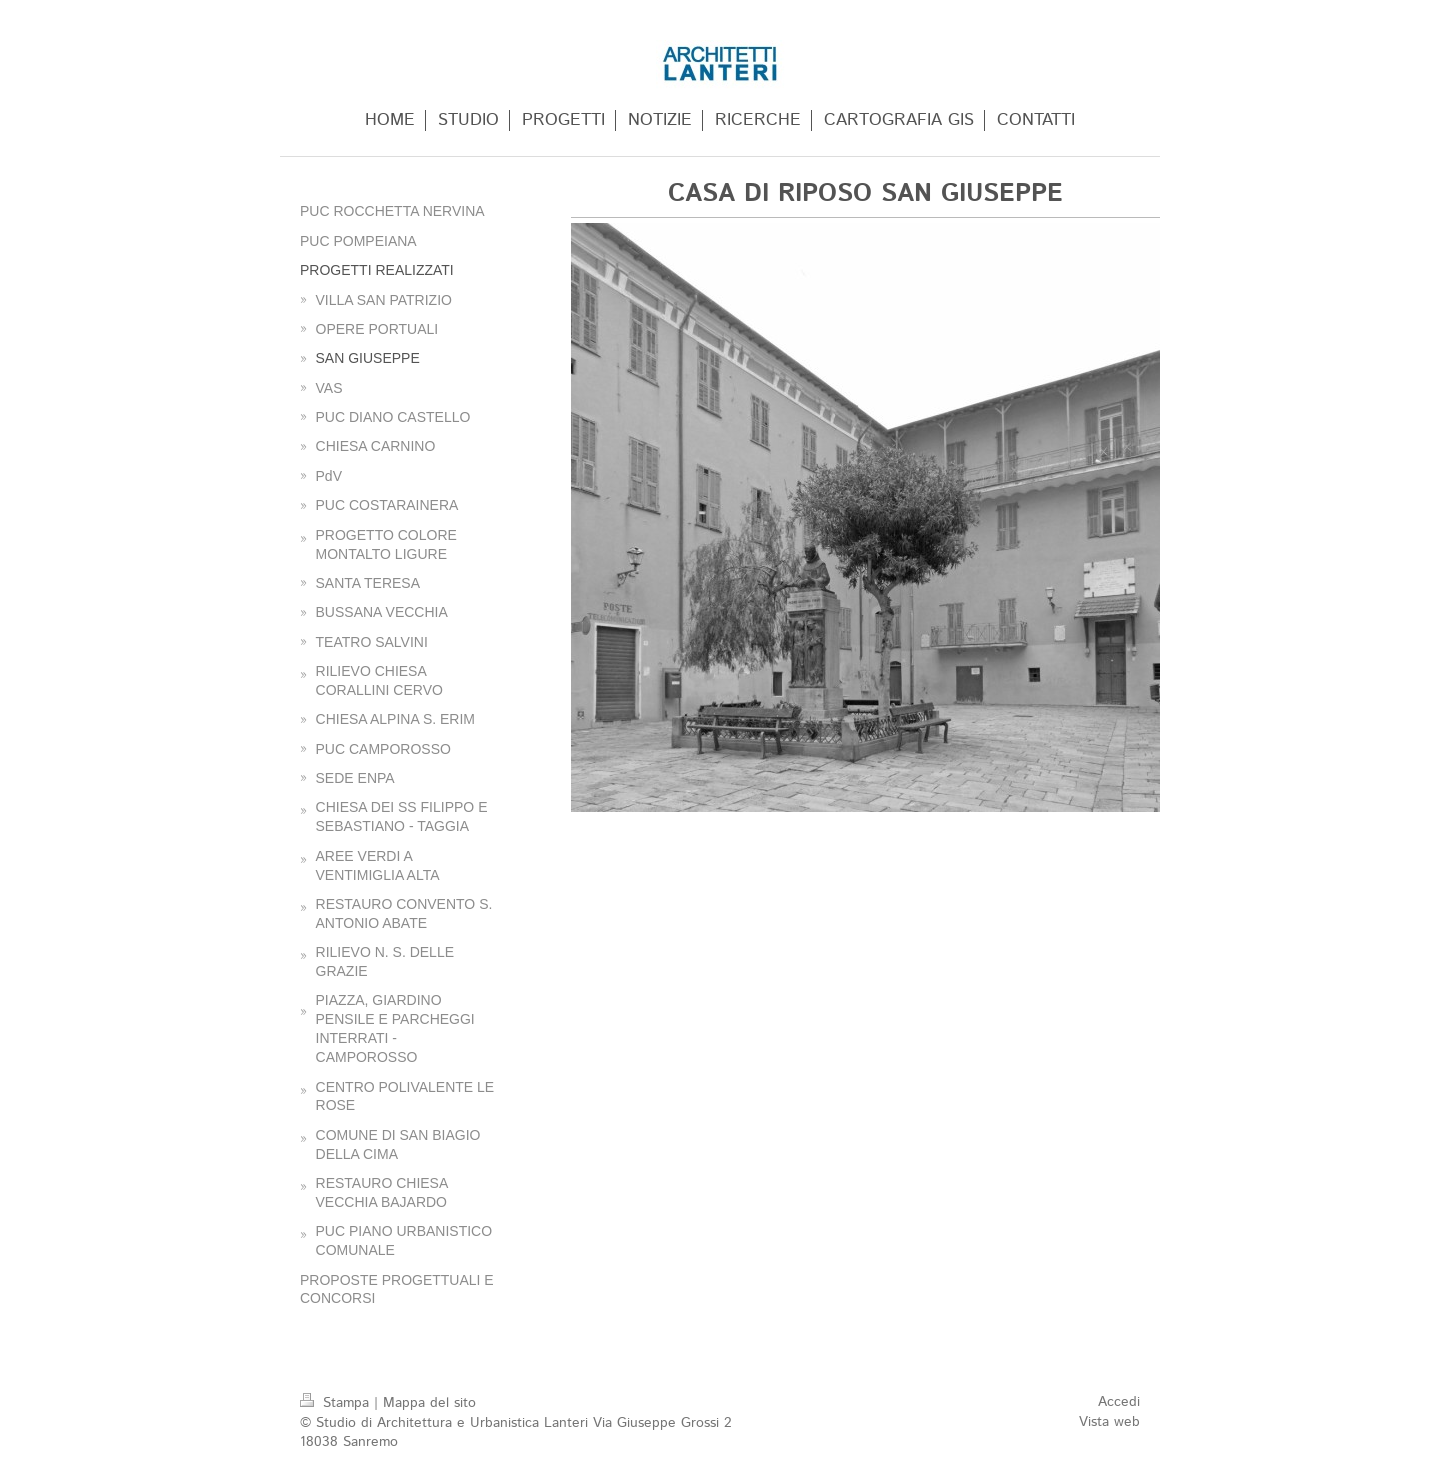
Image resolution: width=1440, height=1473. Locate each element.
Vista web (1109, 1422)
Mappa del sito (429, 1403)
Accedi (1119, 1402)
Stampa (337, 1403)
